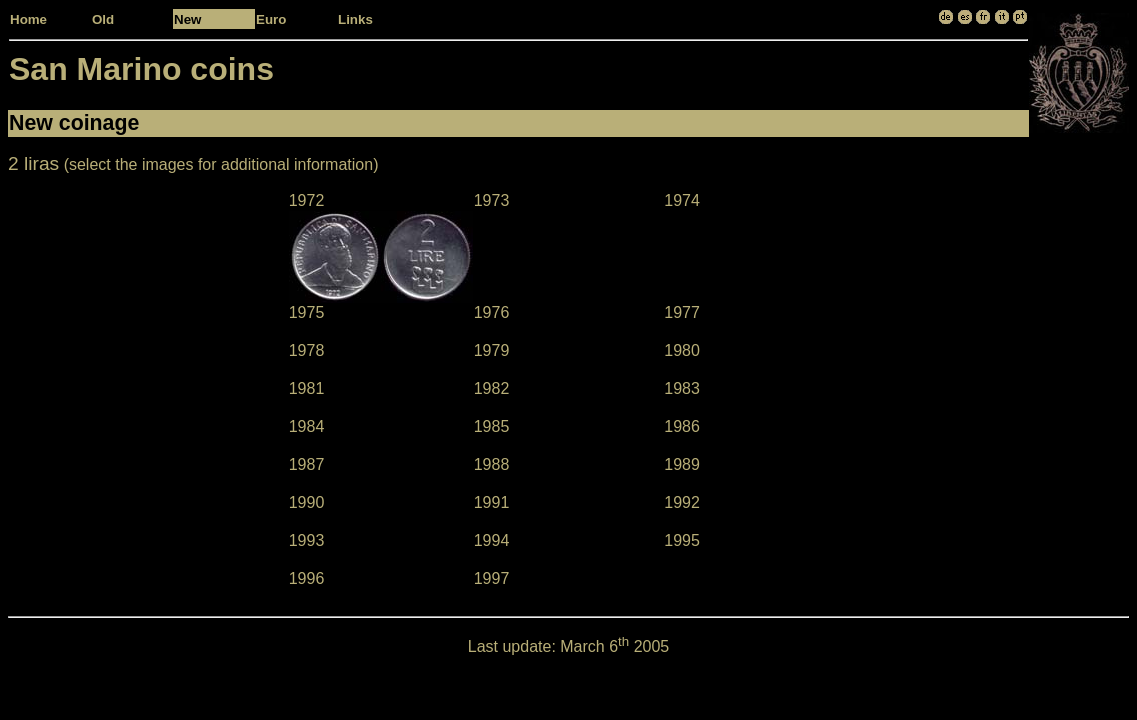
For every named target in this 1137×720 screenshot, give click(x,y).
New (187, 19)
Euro (271, 19)
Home (28, 19)
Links (355, 19)
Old (103, 19)
